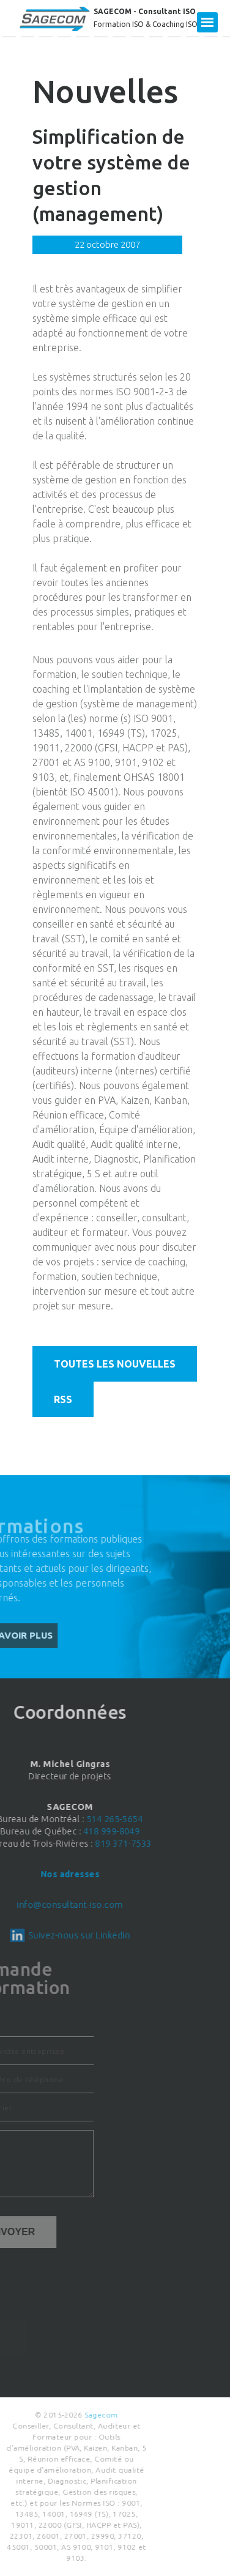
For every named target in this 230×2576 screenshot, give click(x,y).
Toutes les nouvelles (115, 1363)
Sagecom (56, 2415)
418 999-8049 (59, 1831)
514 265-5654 (62, 1819)
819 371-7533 (70, 1843)
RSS (63, 1399)
